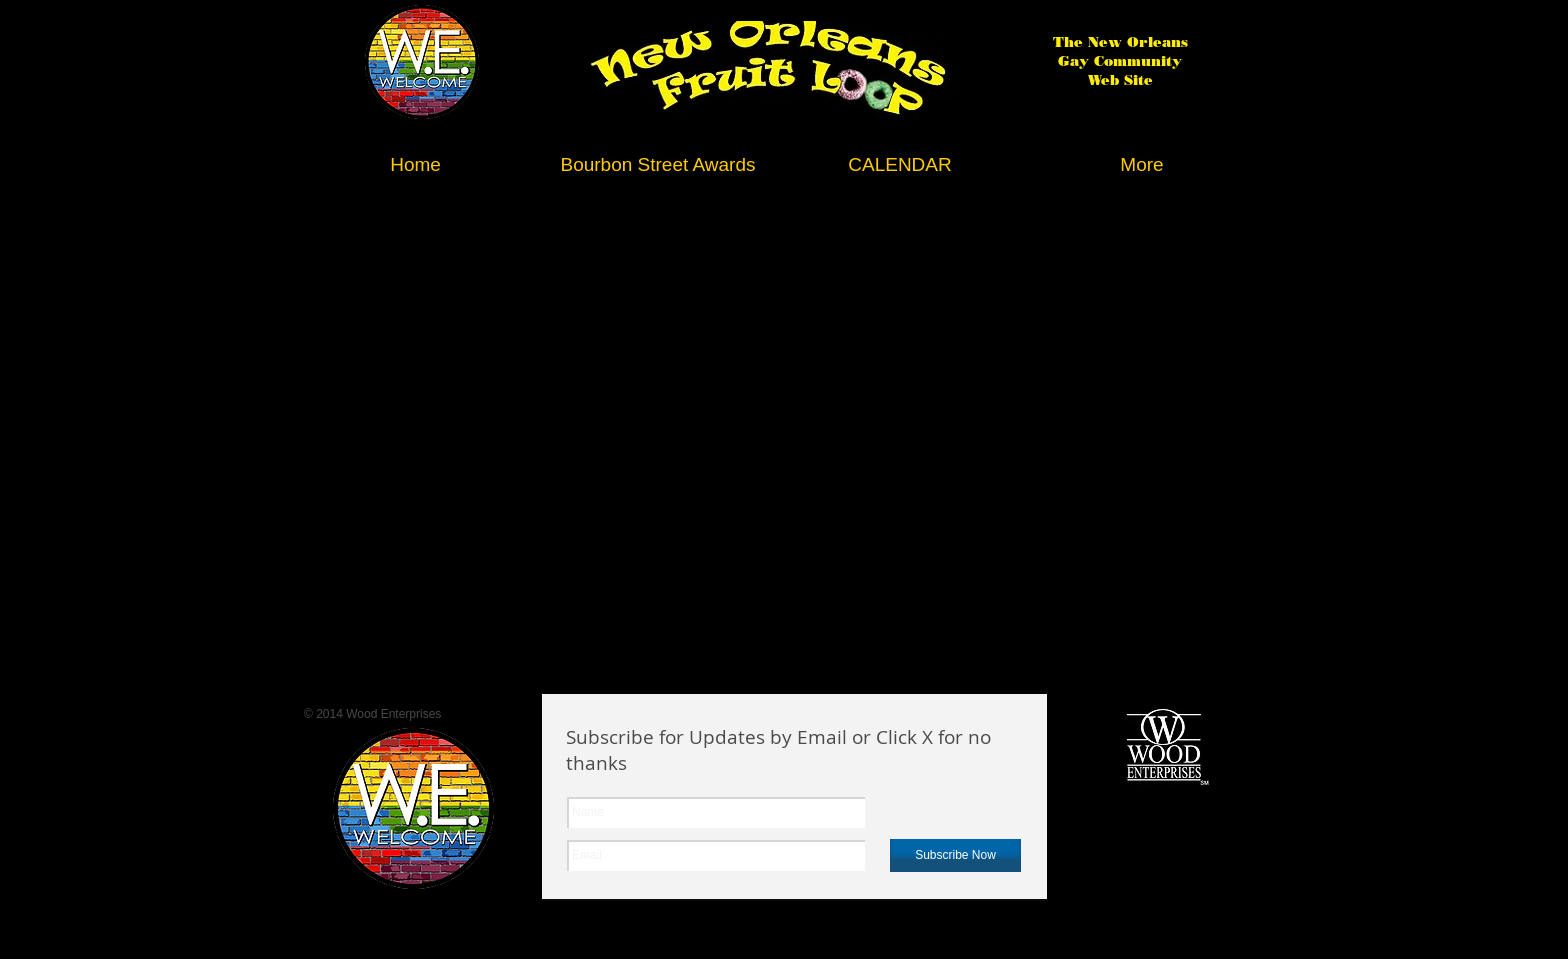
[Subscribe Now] (955, 855)
